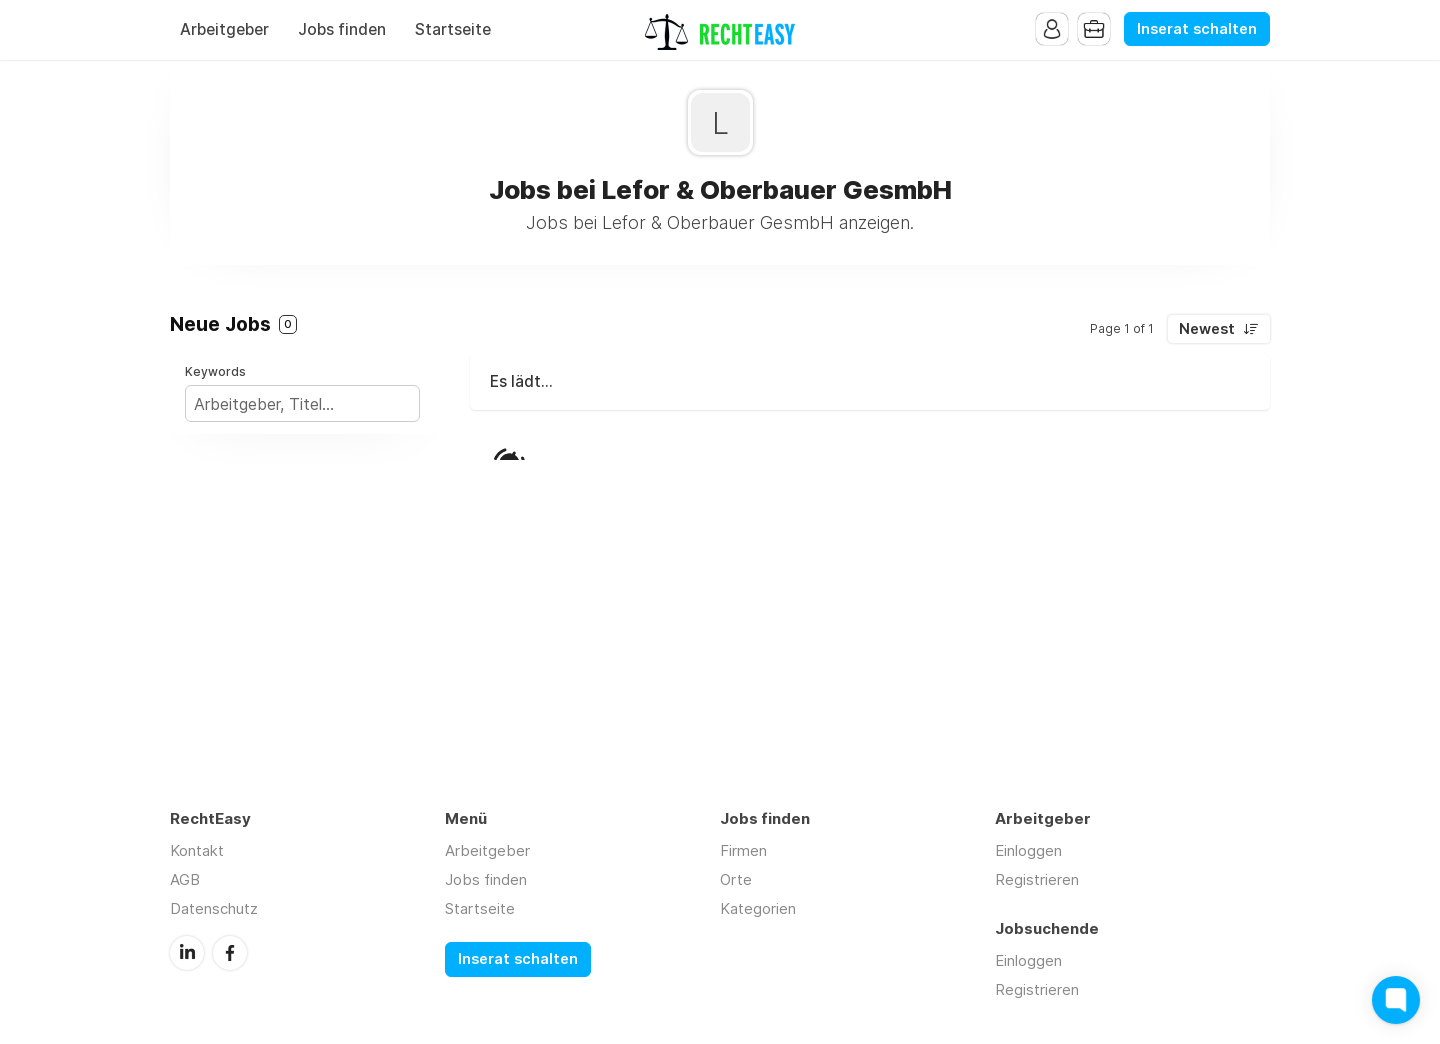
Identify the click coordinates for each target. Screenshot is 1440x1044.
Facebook (230, 953)
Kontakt (197, 850)
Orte (736, 879)
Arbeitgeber (224, 29)
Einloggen (1028, 850)
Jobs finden (342, 29)
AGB (185, 879)
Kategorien (758, 908)
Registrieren (1037, 879)
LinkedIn (187, 953)
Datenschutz (214, 908)
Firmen (743, 850)
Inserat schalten (1197, 29)
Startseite (453, 29)
